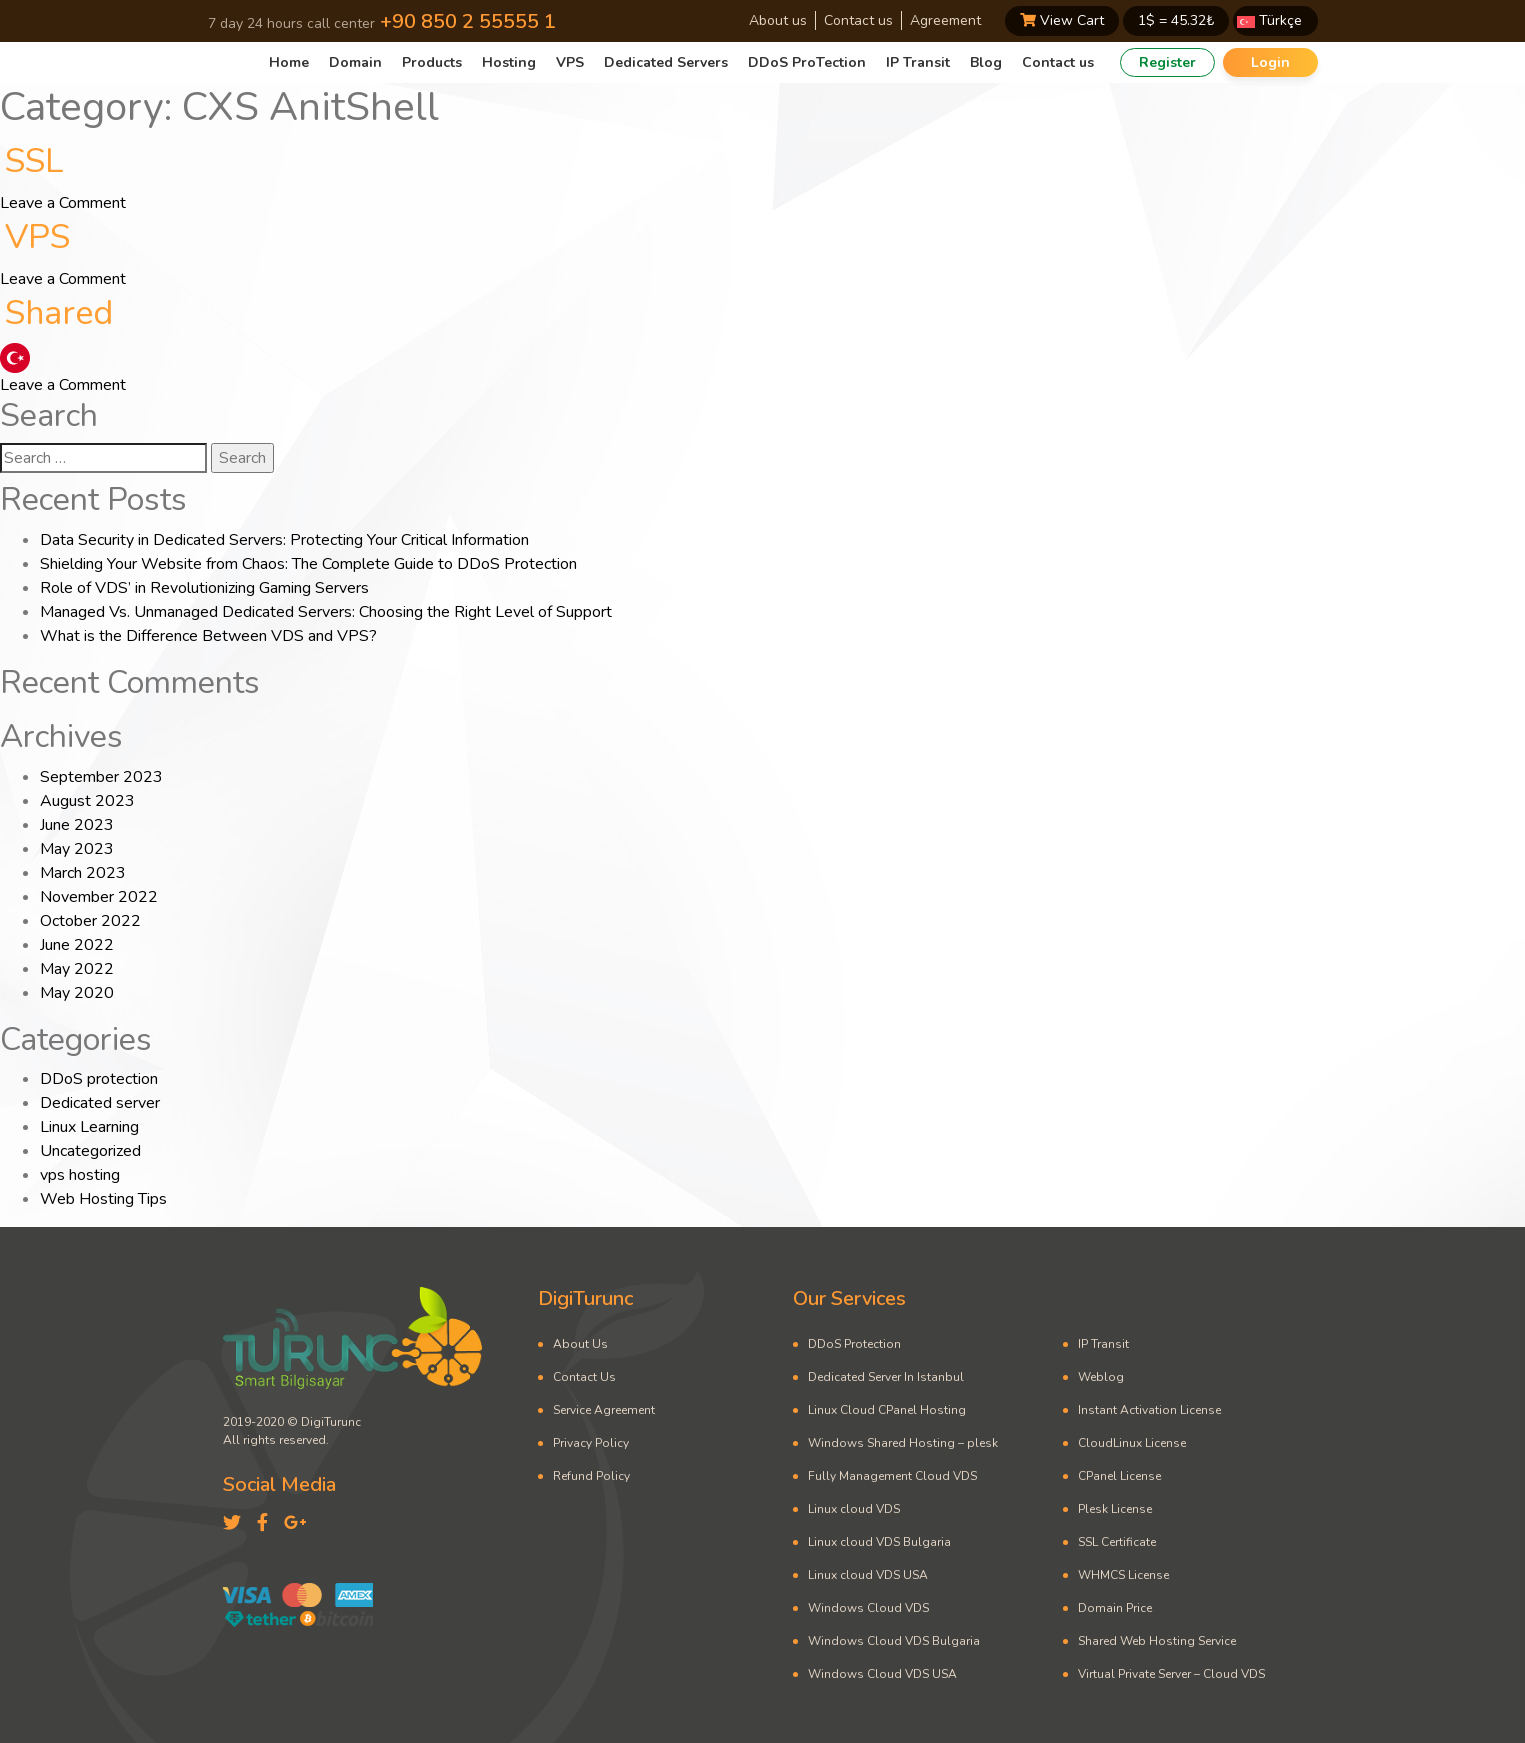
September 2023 (101, 777)
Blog (986, 62)
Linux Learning (89, 1127)
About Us (580, 1344)
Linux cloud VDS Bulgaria (879, 1542)
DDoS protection (99, 1079)
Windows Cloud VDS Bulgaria (894, 1641)
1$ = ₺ (1176, 20)
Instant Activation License (1149, 1410)
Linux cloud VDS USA (868, 1575)
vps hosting (80, 1175)
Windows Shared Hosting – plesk (903, 1443)
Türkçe (1269, 20)
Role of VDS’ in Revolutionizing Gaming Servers (204, 588)
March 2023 (83, 873)
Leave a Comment (63, 203)
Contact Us (584, 1377)
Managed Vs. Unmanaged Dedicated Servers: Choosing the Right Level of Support (326, 612)
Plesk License (1115, 1509)
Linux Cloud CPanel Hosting (887, 1410)
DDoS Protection (854, 1344)
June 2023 (77, 825)
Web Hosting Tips (103, 1199)
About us (778, 20)
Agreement (945, 20)
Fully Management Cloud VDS (892, 1476)
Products (432, 62)
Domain (355, 62)
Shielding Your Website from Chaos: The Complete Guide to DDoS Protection (308, 564)
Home (289, 62)
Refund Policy (591, 1476)
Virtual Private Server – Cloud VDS (1171, 1674)
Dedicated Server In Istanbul (886, 1377)
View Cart (1062, 20)
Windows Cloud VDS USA (882, 1674)
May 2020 (77, 993)
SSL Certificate (1117, 1542)
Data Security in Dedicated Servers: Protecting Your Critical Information (284, 540)
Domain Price (1115, 1608)
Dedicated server (100, 1103)
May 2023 (77, 849)
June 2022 (77, 945)
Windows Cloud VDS (868, 1608)
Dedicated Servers (666, 62)
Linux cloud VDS (854, 1509)
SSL (34, 161)
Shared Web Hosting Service (1157, 1641)
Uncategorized (90, 1151)
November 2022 (99, 897)
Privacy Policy (591, 1443)
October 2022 (90, 921)
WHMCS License (1123, 1575)
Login (1270, 62)
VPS (570, 62)
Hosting (509, 62)
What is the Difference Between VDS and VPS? (208, 636)
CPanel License (1119, 1476)
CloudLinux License (1132, 1443)
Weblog (1101, 1377)
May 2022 (77, 969)
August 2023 (87, 801)
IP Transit (918, 62)
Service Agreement (604, 1410)
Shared (59, 313)
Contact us (858, 20)
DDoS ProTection (807, 62)
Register (1167, 62)
